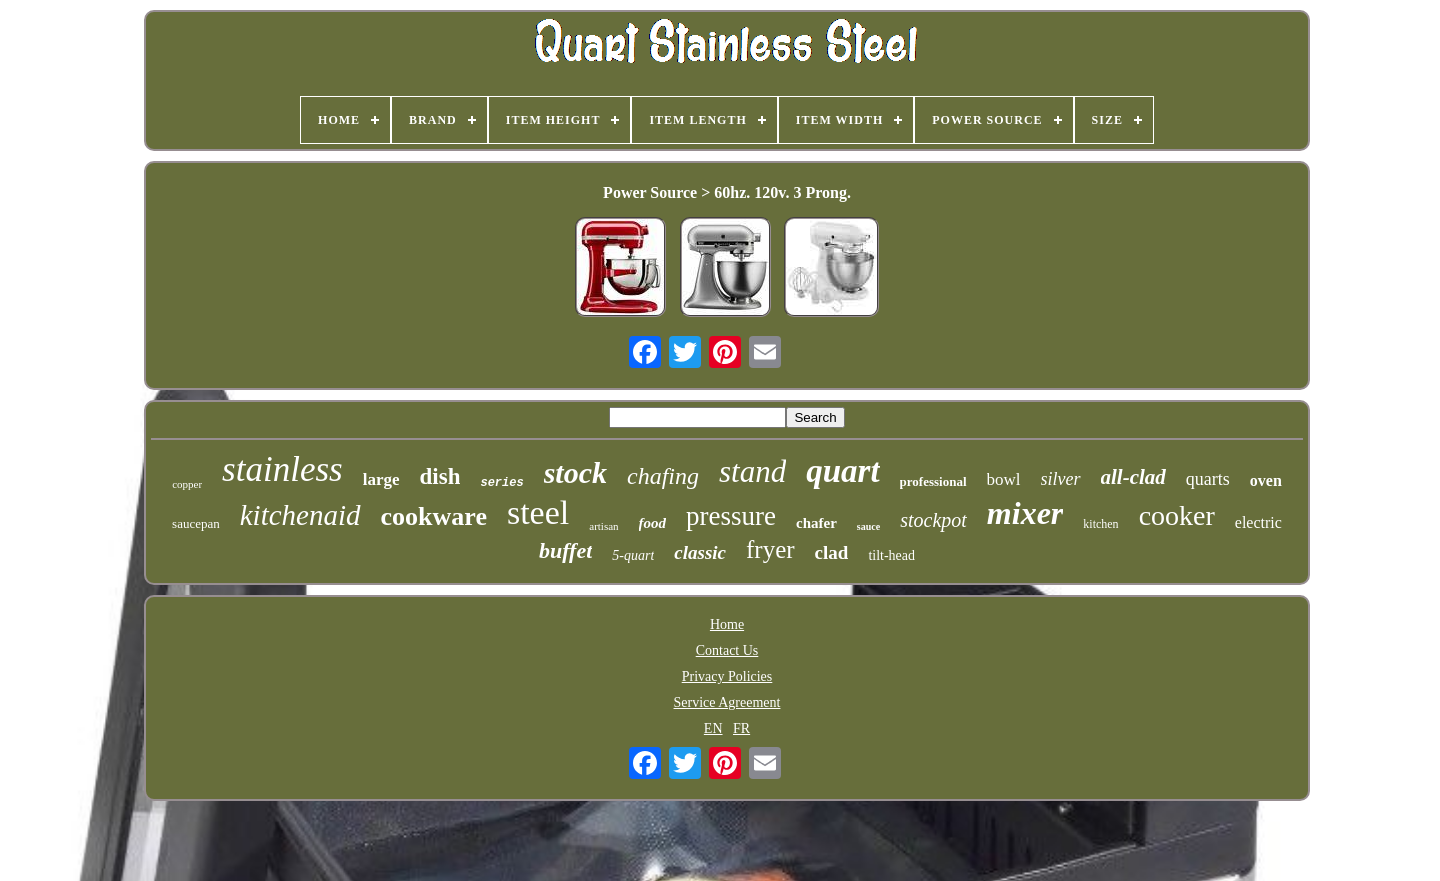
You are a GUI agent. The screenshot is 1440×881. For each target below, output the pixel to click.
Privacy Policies (727, 676)
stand (752, 471)
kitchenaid (300, 515)
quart (842, 471)
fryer (770, 549)
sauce (868, 526)
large (381, 479)
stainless (282, 469)
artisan (603, 526)
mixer (1025, 513)
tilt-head (891, 555)
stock (575, 472)
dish (440, 476)
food (653, 523)
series (501, 483)
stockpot (933, 520)
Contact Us (727, 650)
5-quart (633, 555)
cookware (434, 516)
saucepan (196, 523)
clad (832, 552)
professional (933, 481)
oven (1266, 480)
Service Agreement (727, 702)
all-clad (1133, 477)
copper (187, 484)
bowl (1004, 479)
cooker (1177, 515)
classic (700, 552)
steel (538, 512)
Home (727, 624)
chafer (816, 523)
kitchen (1100, 524)
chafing (663, 476)
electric (1258, 522)
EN (713, 728)
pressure (731, 516)
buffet (565, 550)
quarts (1208, 479)
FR (741, 728)
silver (1061, 479)
